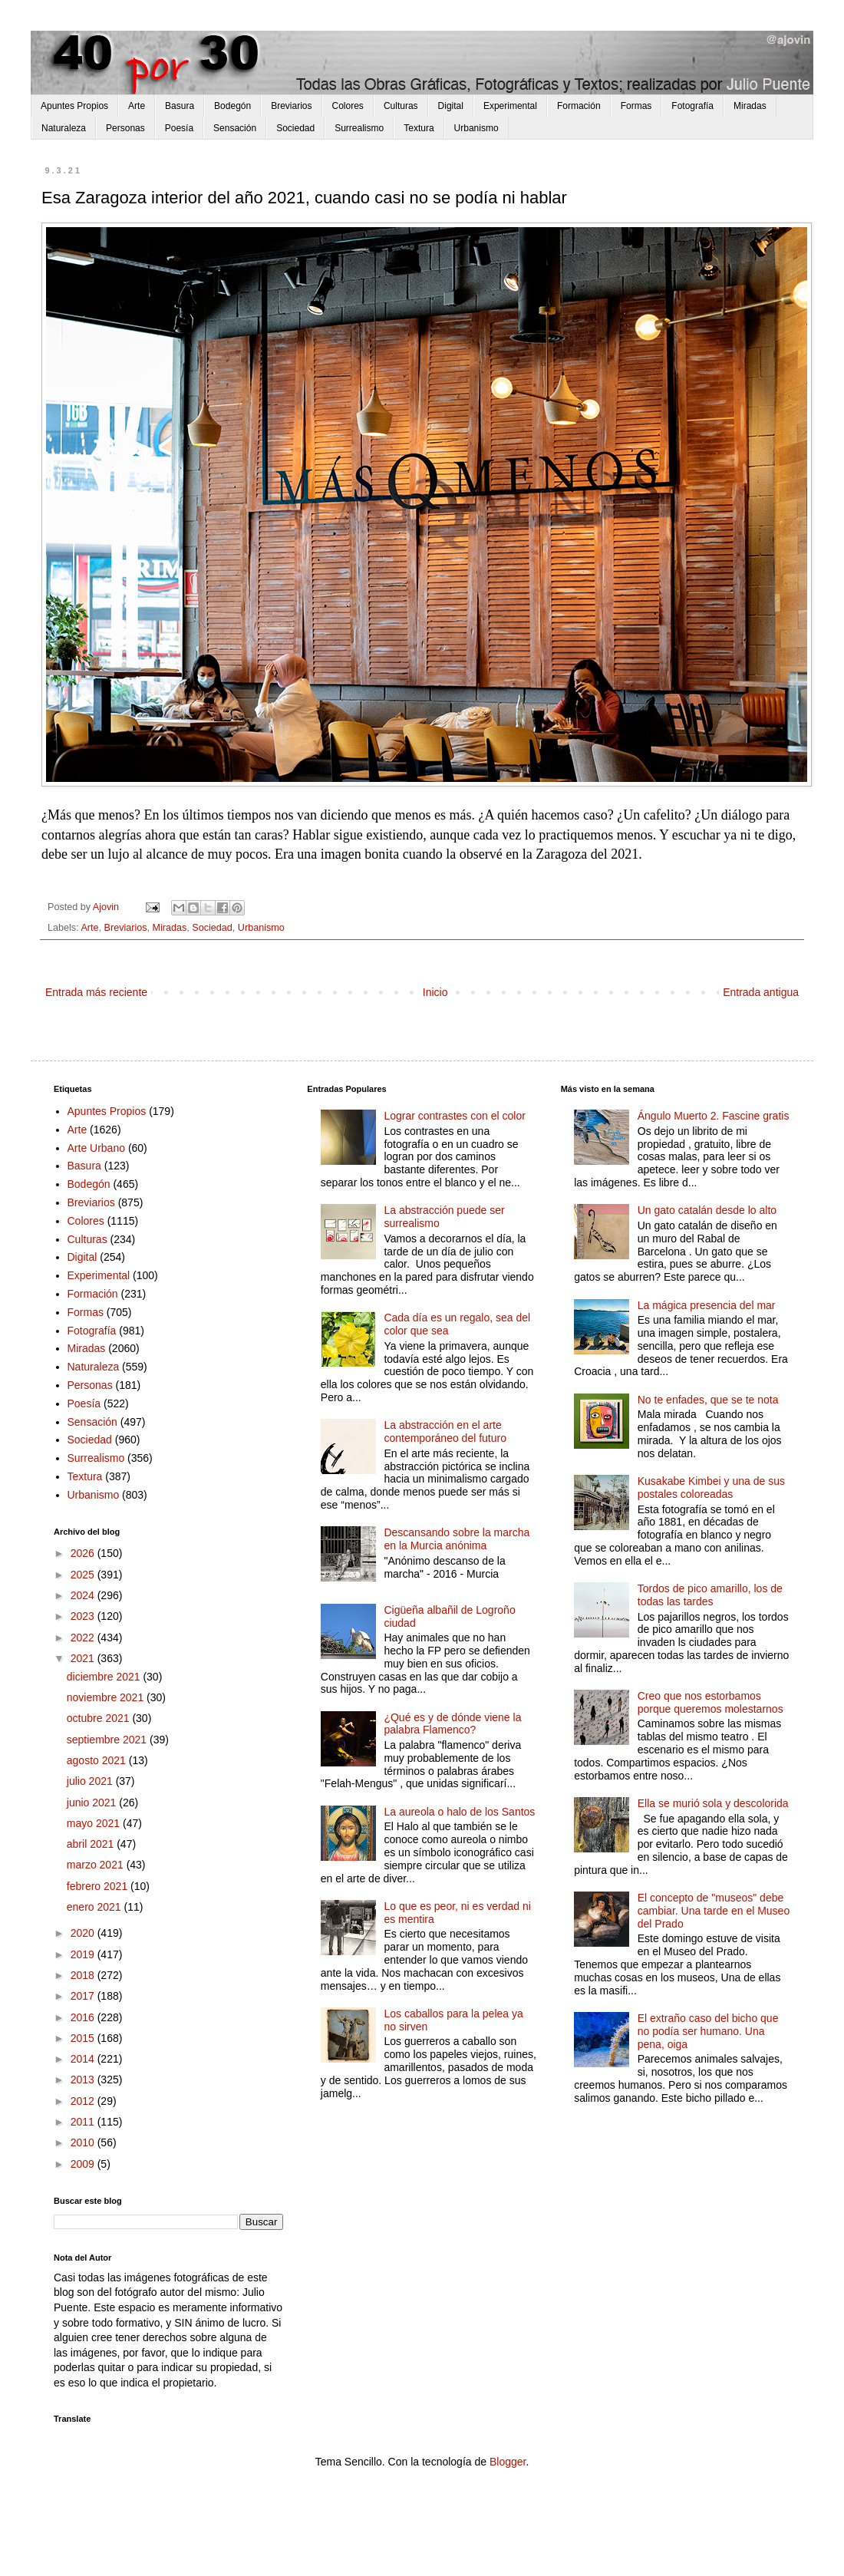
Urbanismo (476, 128)
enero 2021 (95, 1907)
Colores (348, 106)
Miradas (750, 106)
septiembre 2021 (108, 1739)
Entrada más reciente (96, 992)
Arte (136, 106)
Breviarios (291, 106)
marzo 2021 (97, 1865)
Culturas (401, 106)
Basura (179, 106)
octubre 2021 (100, 1718)
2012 (84, 2101)
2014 (84, 2059)
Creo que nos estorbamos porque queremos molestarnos (710, 1702)
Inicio (435, 992)
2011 (84, 2122)
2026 (84, 1553)
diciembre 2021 (105, 1677)
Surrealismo (359, 128)
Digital (450, 106)
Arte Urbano (96, 1148)
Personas (125, 128)
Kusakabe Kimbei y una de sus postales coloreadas (711, 1487)
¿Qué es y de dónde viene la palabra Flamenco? (452, 1724)
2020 (84, 1933)
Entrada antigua (761, 992)
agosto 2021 (98, 1760)
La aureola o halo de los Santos (459, 1812)
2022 (84, 1637)
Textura (419, 128)
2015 (84, 2038)
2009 (84, 2164)
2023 (84, 1616)
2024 (84, 1595)
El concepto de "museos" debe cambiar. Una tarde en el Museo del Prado (714, 1911)
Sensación (234, 128)
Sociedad (295, 128)
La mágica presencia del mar (707, 1305)
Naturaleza (63, 128)
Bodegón (232, 106)
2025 (84, 1574)
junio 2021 (93, 1802)
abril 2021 (92, 1844)
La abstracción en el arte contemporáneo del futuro (445, 1431)
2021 (84, 1658)
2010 (84, 2142)
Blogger (508, 2462)
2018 (84, 1975)
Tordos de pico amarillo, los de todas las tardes (710, 1595)
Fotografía (692, 106)
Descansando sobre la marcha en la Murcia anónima (456, 1539)
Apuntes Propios (74, 106)
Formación (579, 106)
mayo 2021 (95, 1823)
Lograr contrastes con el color (454, 1116)
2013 (84, 2079)
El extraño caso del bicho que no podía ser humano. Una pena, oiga (708, 2031)
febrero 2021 (98, 1886)
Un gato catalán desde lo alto (707, 1210)
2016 (84, 2017)
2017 (84, 1996)
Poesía (179, 128)
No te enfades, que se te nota (708, 1400)
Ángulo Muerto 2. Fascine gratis (714, 1116)
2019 (84, 1954)
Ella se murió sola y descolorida (713, 1803)
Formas (636, 106)
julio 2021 (91, 1781)
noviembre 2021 (107, 1697)
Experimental (510, 106)
